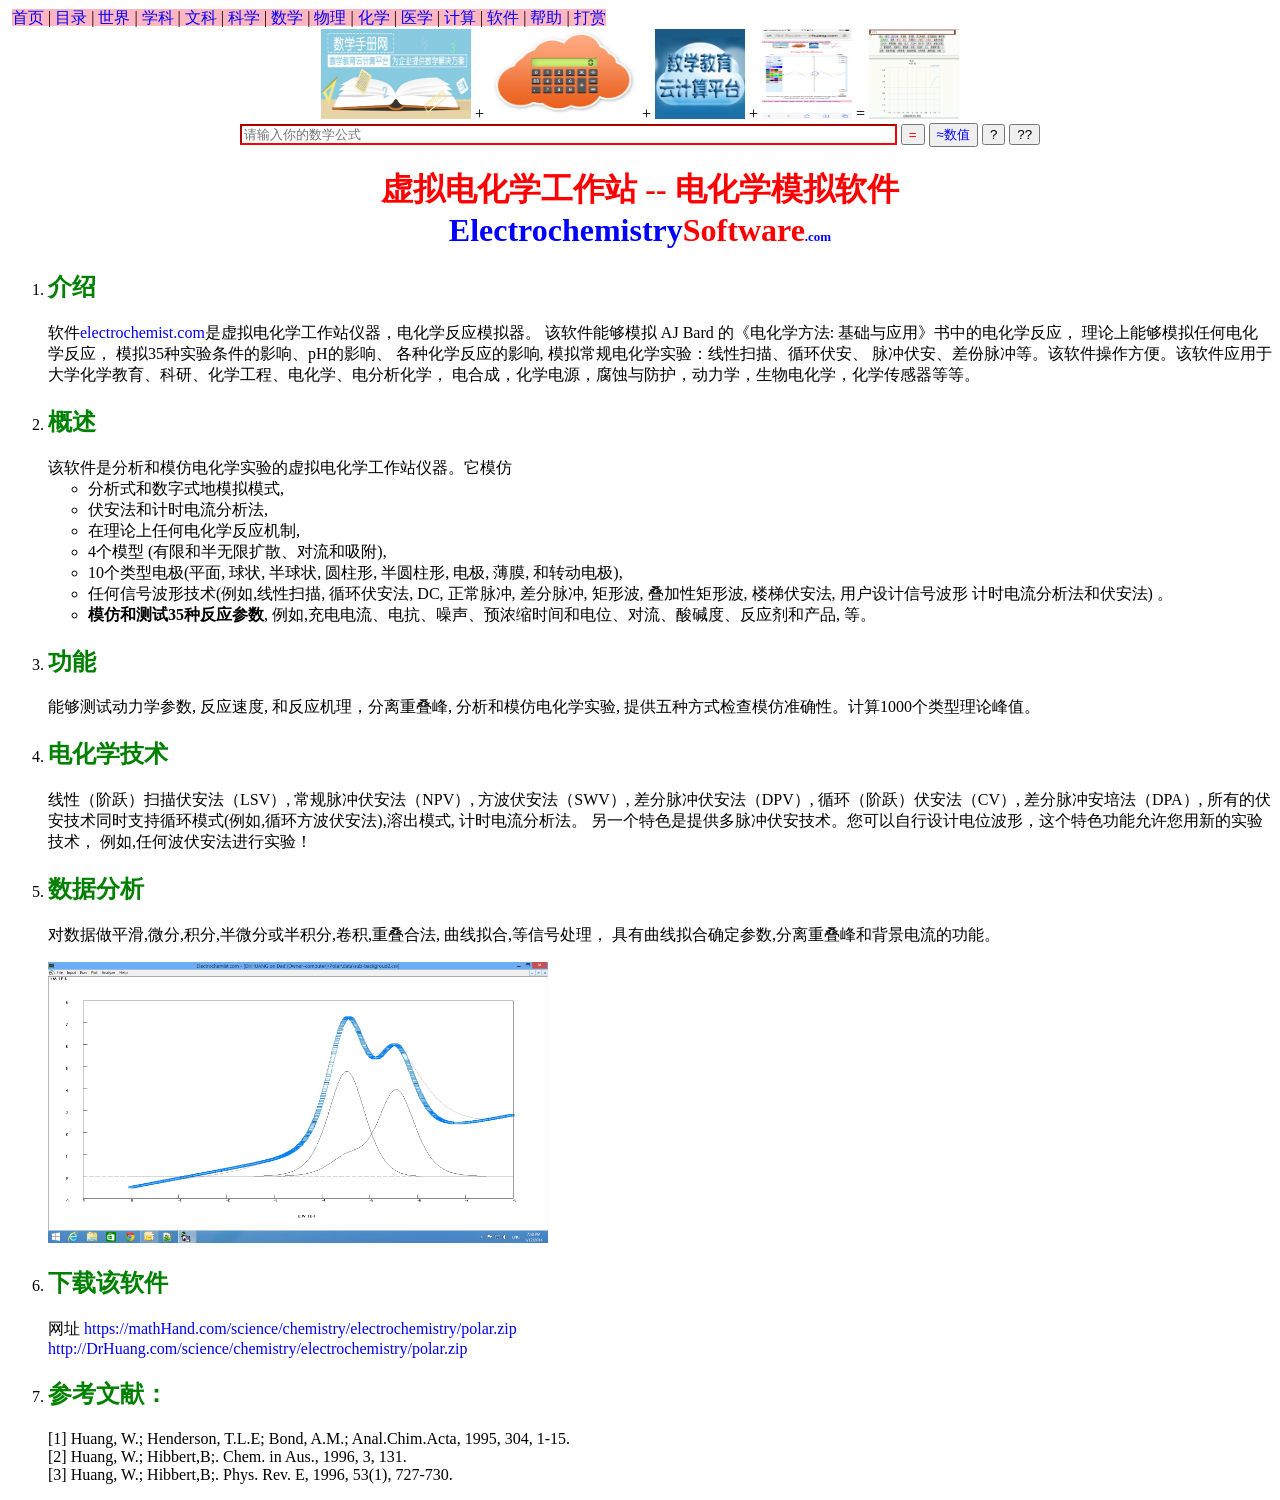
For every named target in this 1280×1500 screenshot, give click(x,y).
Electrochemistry (640, 230)
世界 (114, 17)
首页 (28, 17)
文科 (201, 17)
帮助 (546, 17)
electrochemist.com (142, 332)
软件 (503, 17)
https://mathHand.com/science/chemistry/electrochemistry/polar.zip (298, 1328)
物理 (330, 17)
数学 (287, 17)
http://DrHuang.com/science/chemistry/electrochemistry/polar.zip (257, 1348)
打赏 (590, 17)
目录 (71, 17)
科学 (244, 17)
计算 (460, 17)
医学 (417, 17)
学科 (158, 17)
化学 (374, 17)
